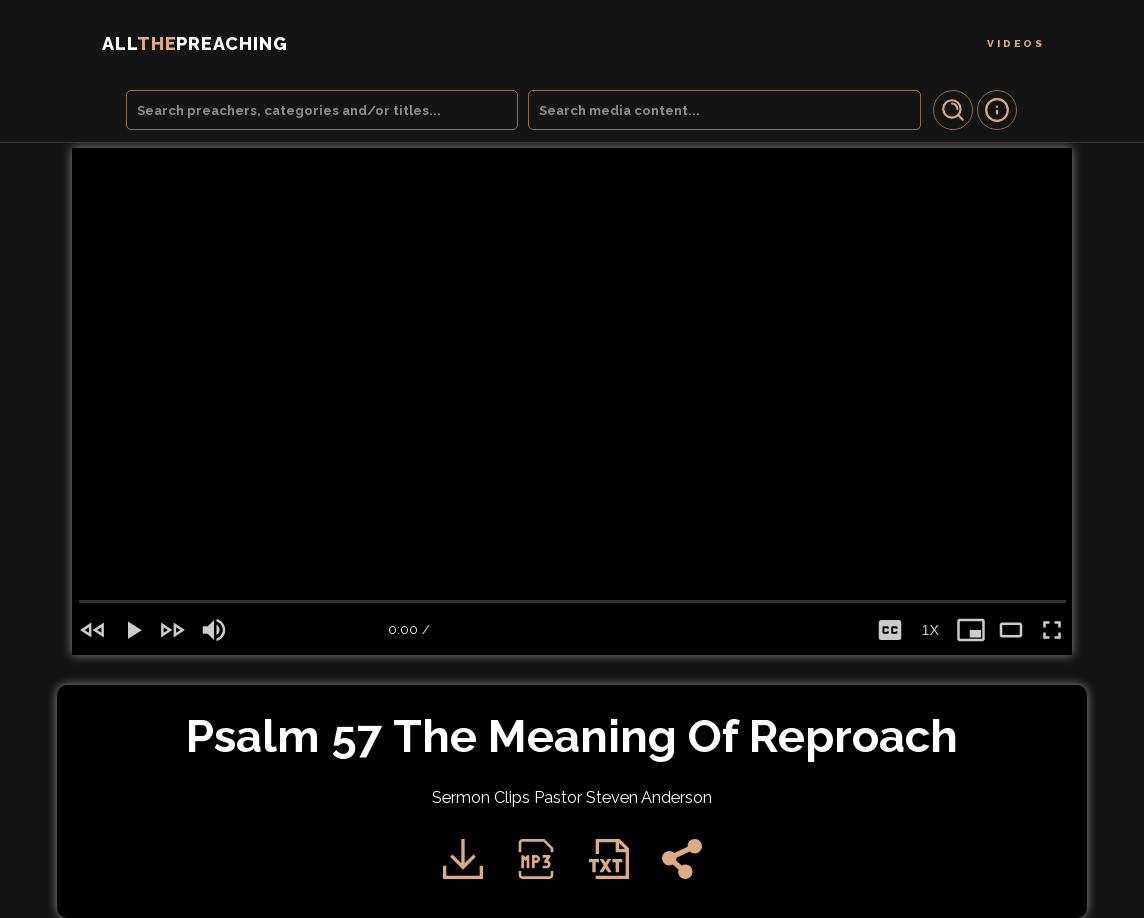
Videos (1016, 43)
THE (195, 43)
